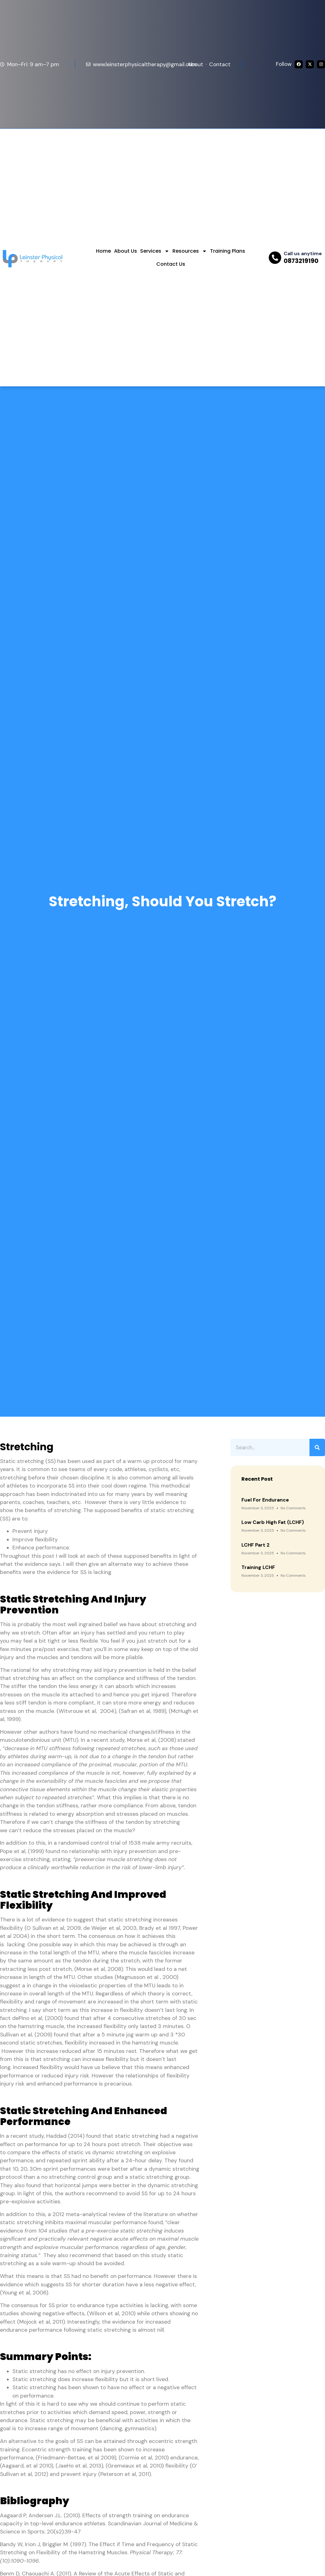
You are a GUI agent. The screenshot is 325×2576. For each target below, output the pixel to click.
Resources (189, 251)
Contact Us (170, 264)
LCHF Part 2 (255, 1545)
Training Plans (227, 251)
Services (154, 251)
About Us (125, 251)
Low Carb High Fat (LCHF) (272, 1522)
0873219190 (301, 261)
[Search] (317, 1447)
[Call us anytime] (275, 257)
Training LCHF (258, 1567)
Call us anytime (303, 253)
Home (103, 251)
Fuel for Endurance (265, 1500)
